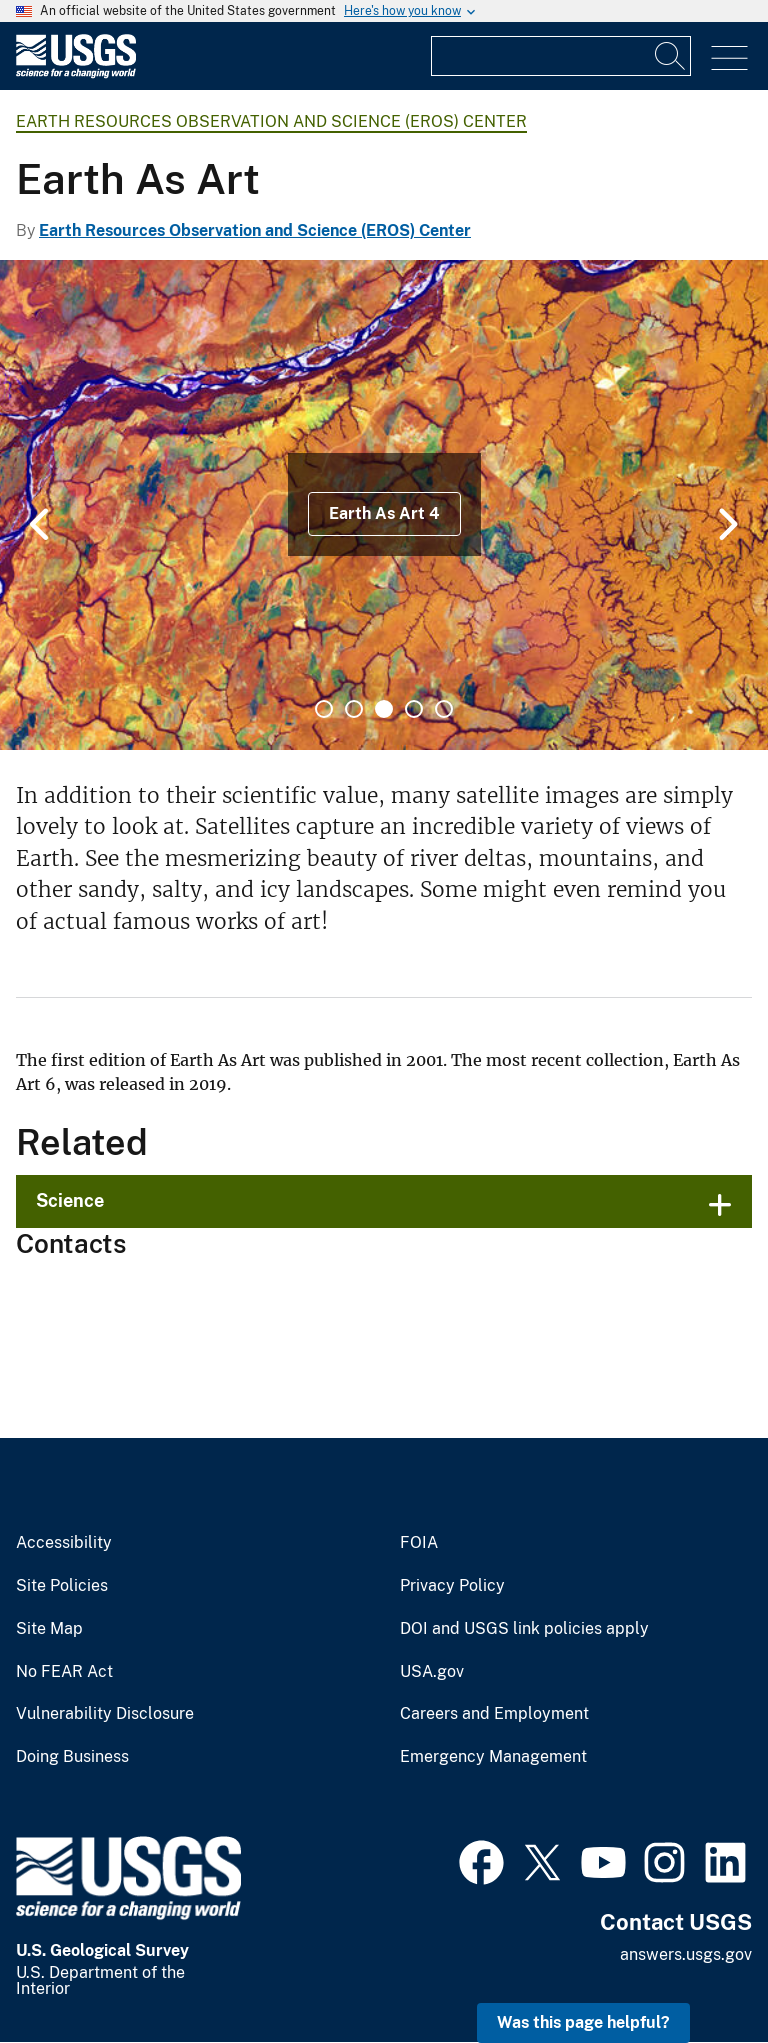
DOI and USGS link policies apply (524, 1629)
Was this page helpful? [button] (583, 2022)
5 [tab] (444, 709)
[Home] (76, 73)
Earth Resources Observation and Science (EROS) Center (271, 121)
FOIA (419, 1543)
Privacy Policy (452, 1586)
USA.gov (432, 1672)
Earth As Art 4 (384, 513)
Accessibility (64, 1543)
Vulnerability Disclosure (105, 1714)
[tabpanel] (384, 505)
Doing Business (72, 1757)
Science (70, 1200)
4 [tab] (414, 709)
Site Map (49, 1629)
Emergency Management (493, 1757)
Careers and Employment (494, 1714)
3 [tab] (384, 709)
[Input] (561, 56)
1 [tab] (324, 709)
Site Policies (62, 1586)
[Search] (671, 56)
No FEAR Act (64, 1672)
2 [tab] (354, 709)
